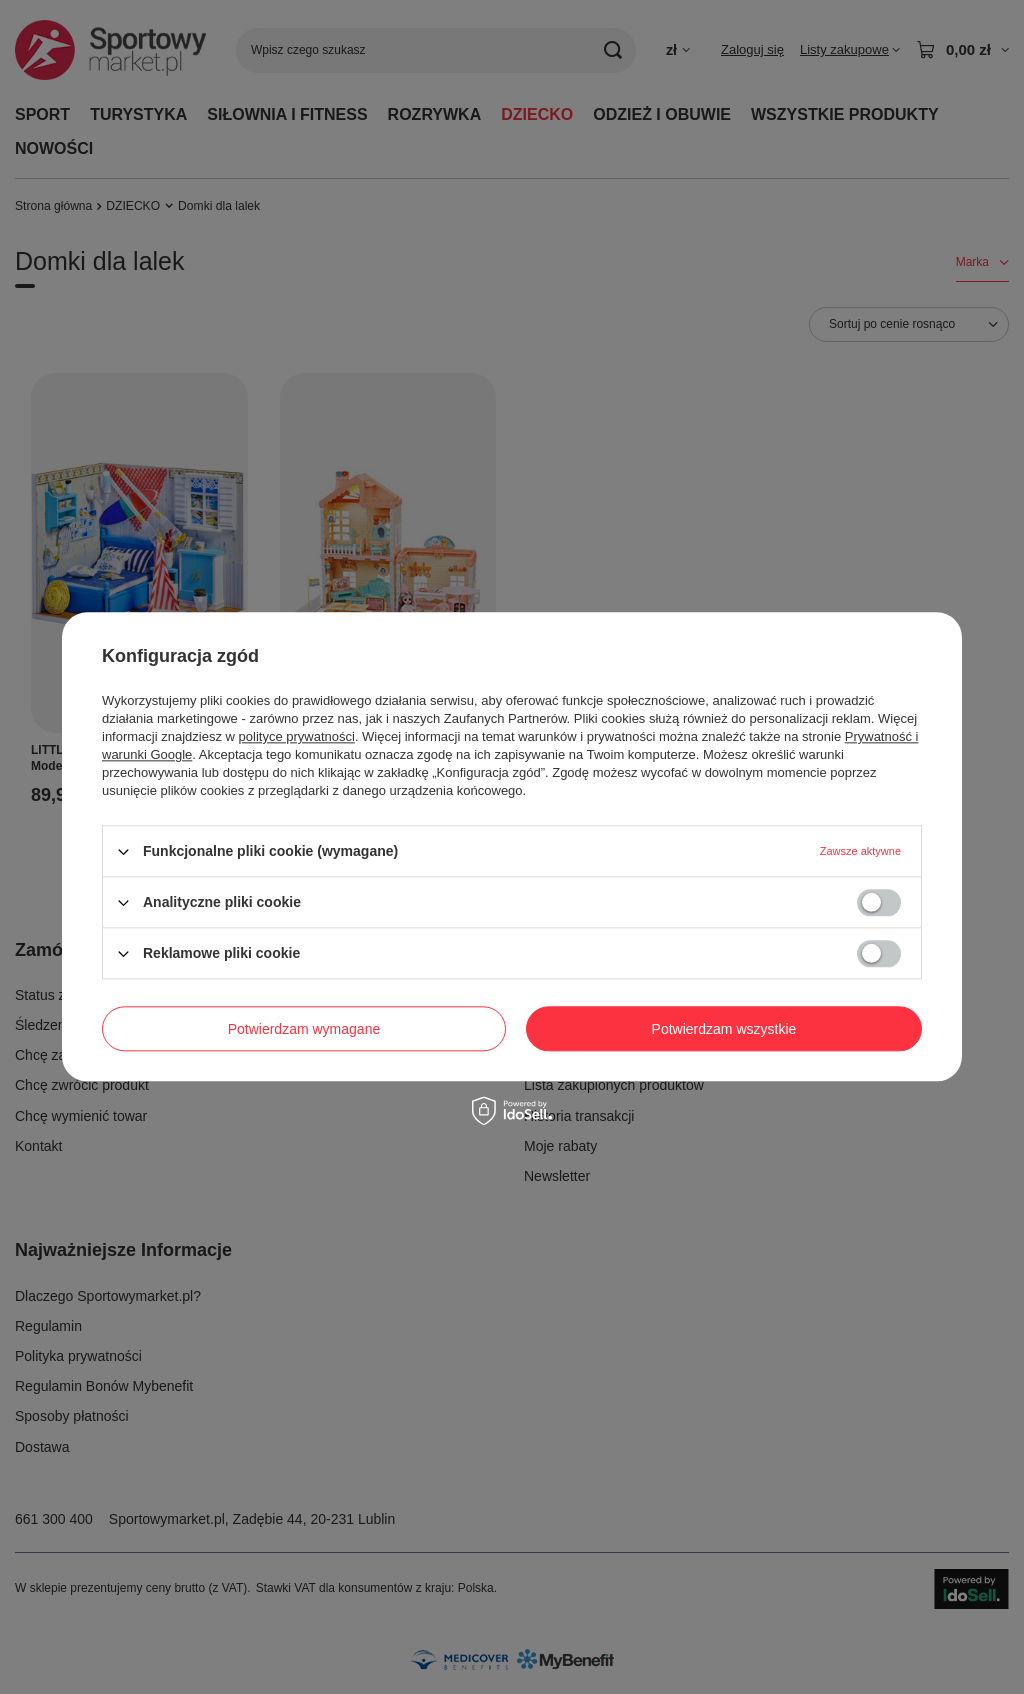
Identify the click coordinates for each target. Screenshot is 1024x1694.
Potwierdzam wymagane (304, 1029)
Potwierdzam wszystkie (724, 1029)
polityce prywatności (297, 736)
